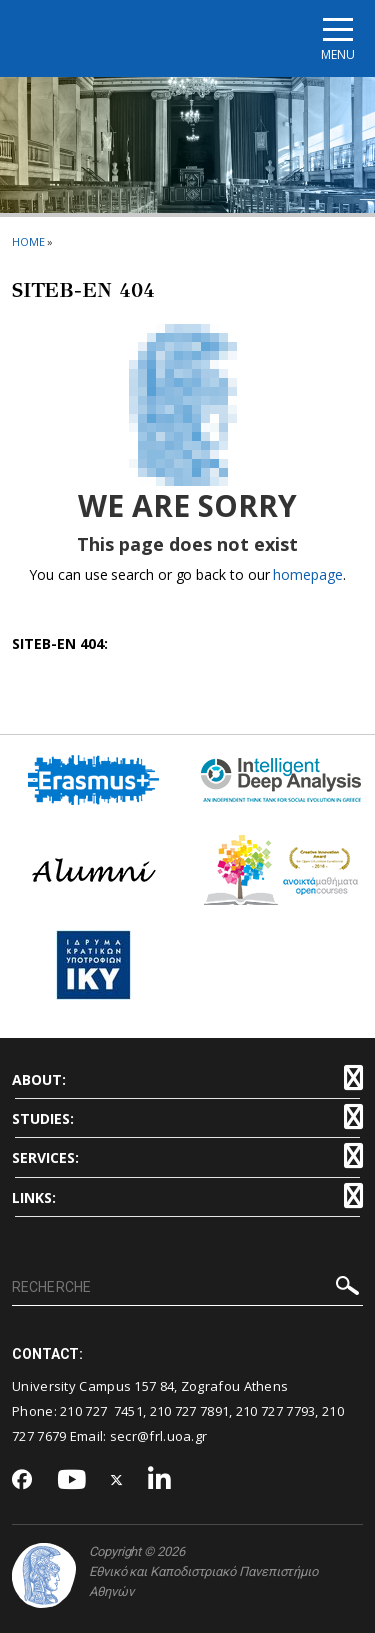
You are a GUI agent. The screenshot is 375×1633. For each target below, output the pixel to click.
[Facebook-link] (22, 1481)
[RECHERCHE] (187, 1288)
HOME (28, 241)
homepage (307, 574)
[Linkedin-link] (160, 1480)
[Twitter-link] (117, 1480)
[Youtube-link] (72, 1480)
